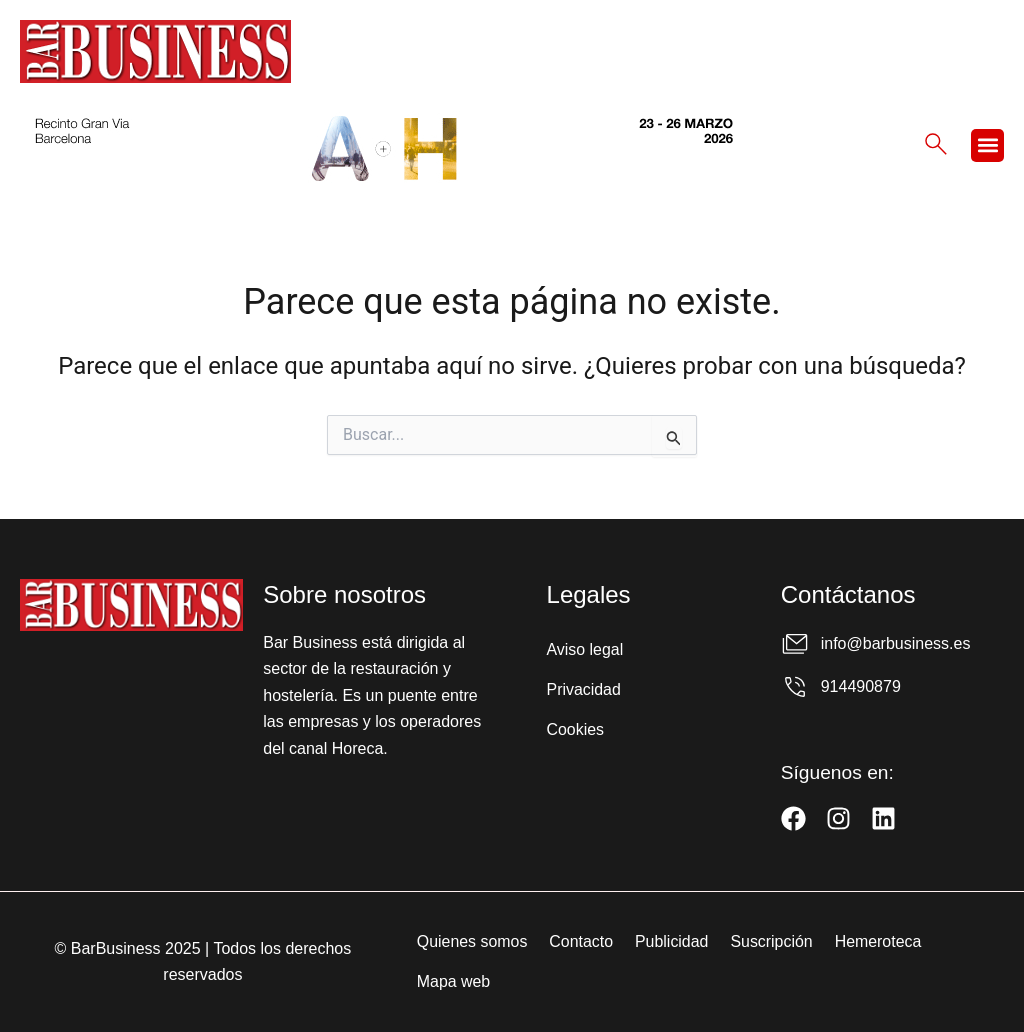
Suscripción (772, 941)
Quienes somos (471, 941)
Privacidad (584, 689)
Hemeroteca (879, 941)
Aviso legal (585, 649)
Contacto (581, 941)
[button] (987, 145)
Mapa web (453, 981)
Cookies (576, 729)
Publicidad (672, 941)
